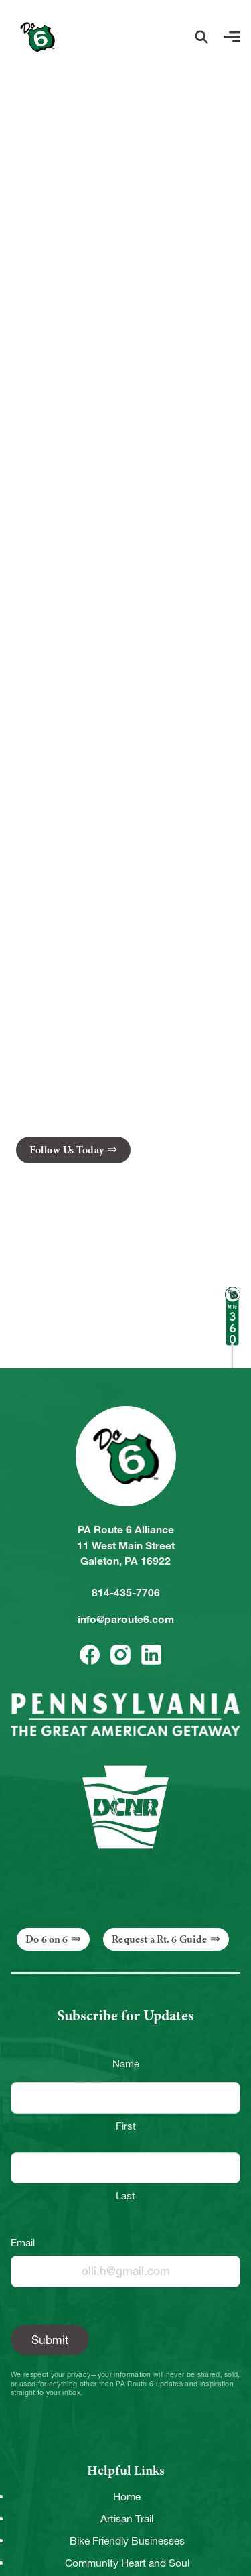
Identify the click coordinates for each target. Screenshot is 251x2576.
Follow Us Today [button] (66, 1150)
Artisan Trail (126, 2518)
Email (23, 2242)
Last (125, 2195)
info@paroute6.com (126, 1619)
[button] (201, 36)
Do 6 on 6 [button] (46, 1939)
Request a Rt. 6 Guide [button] (159, 1939)
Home (127, 2496)
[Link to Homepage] (37, 37)
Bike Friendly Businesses (127, 2540)
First (126, 2126)
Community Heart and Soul (127, 2563)
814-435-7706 (126, 1592)
